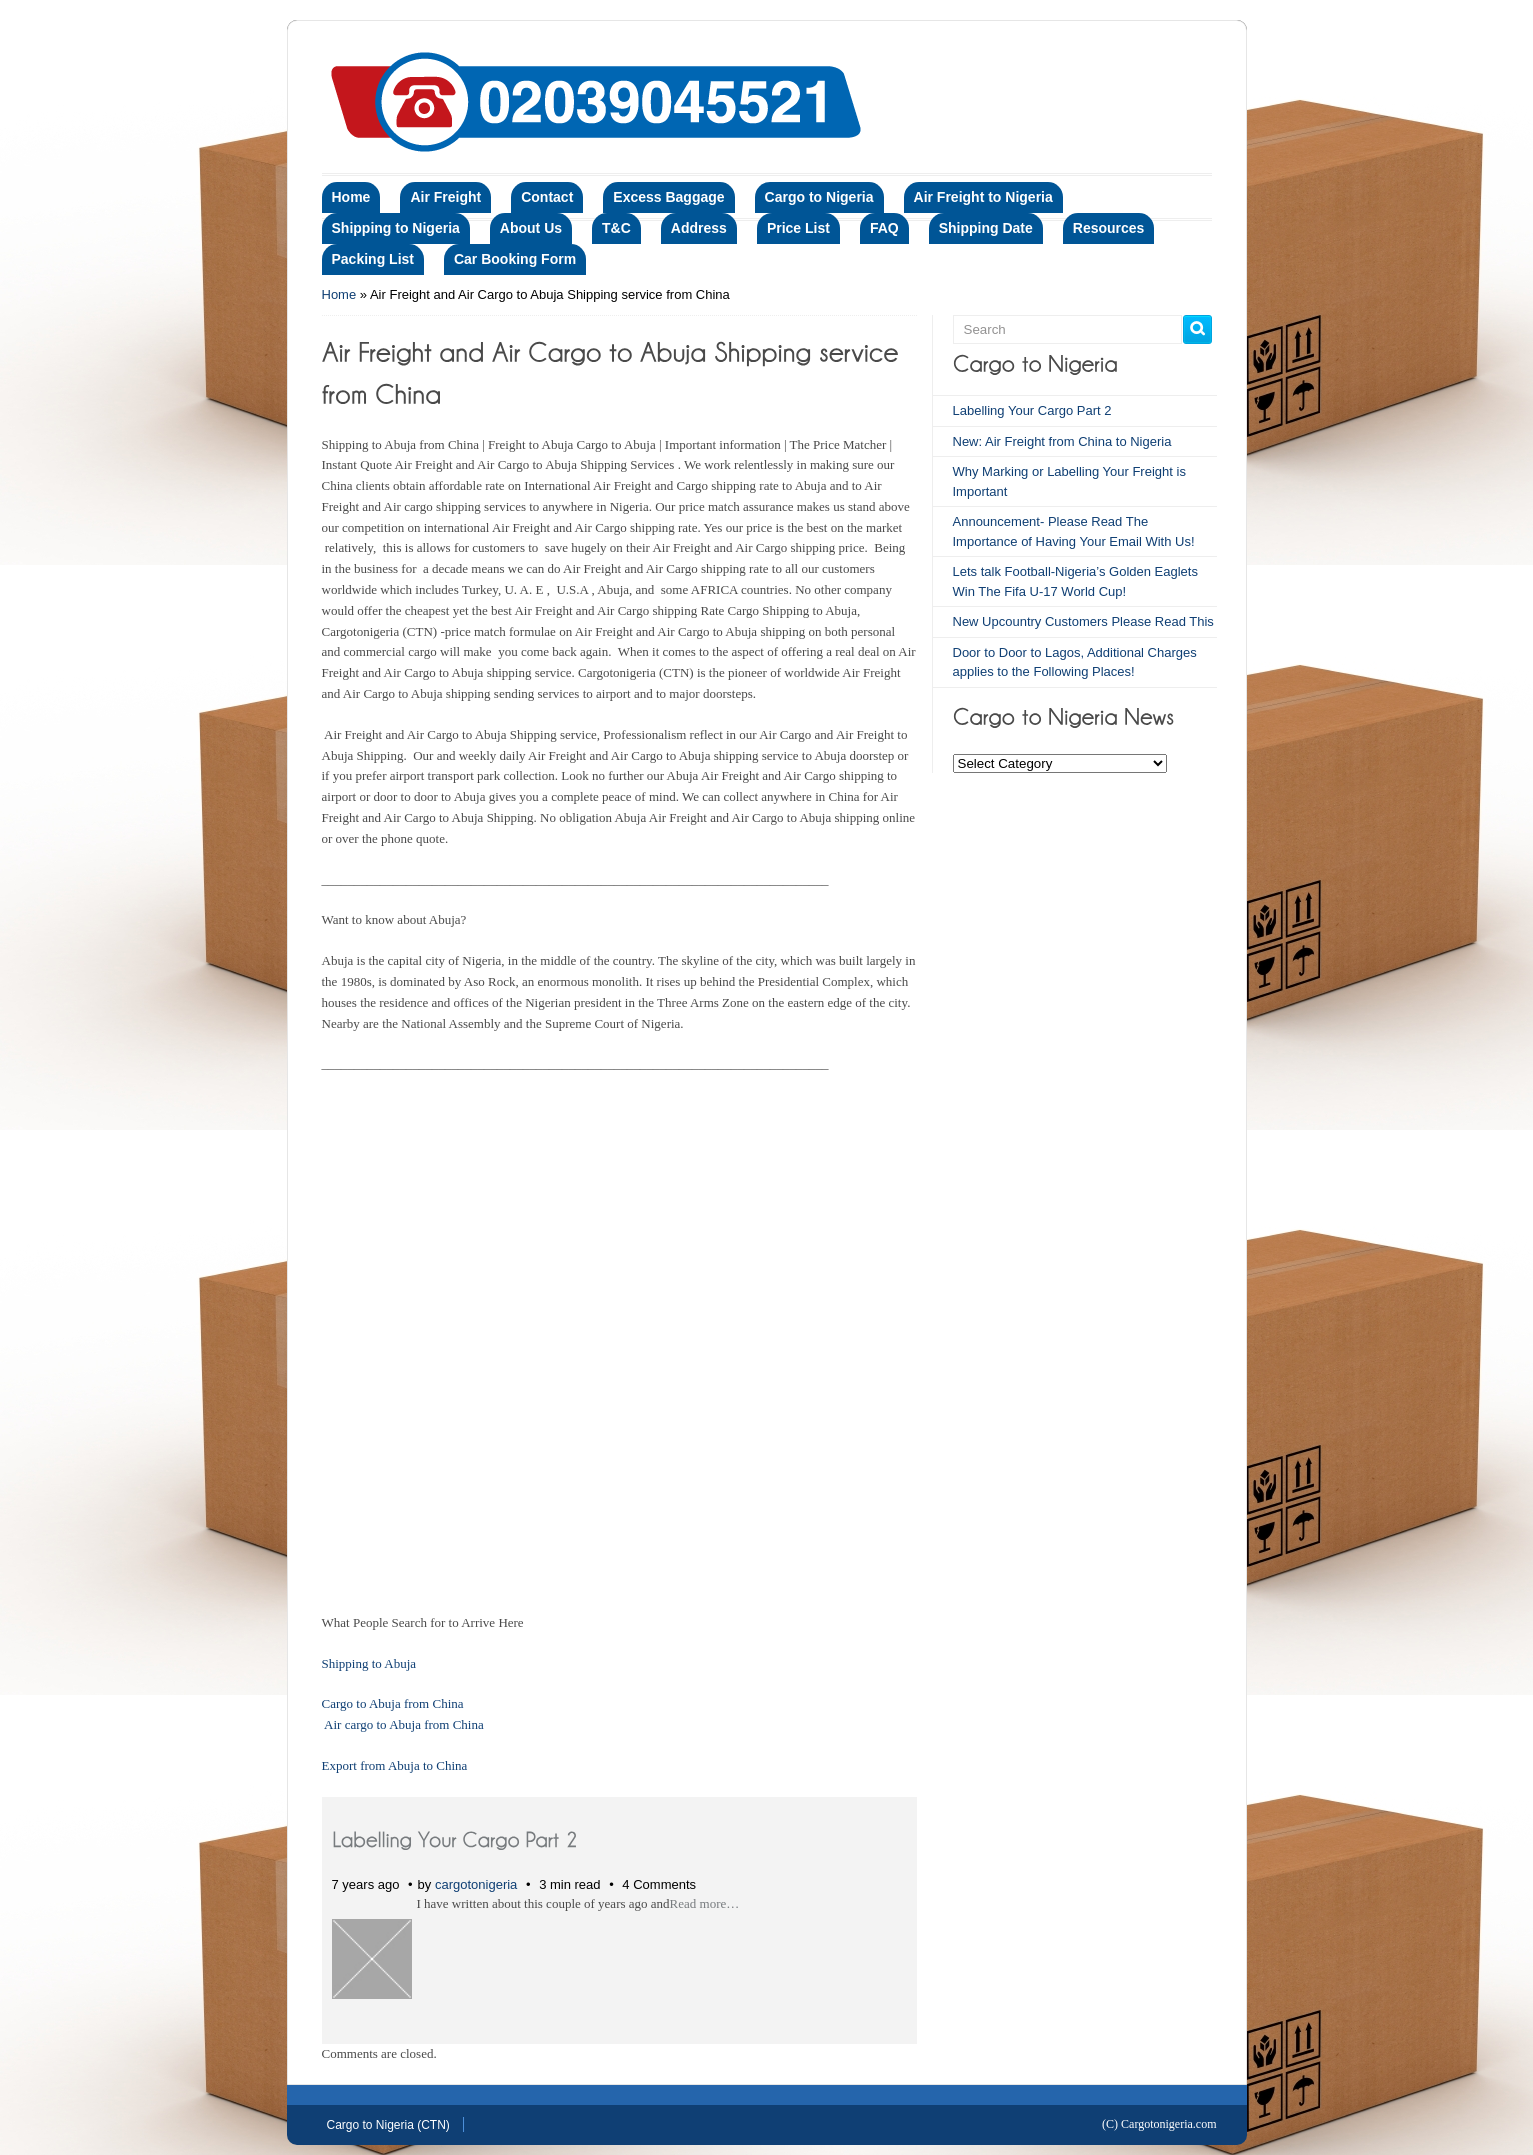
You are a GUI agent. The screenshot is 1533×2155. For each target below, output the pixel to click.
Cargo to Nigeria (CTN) (388, 2125)
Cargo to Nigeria (819, 197)
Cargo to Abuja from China (393, 1703)
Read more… (705, 1903)
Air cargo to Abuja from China (404, 1724)
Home (351, 197)
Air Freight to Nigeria (983, 197)
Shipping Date (986, 228)
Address (699, 228)
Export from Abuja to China (395, 1765)
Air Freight (445, 197)
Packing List (373, 259)
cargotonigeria (476, 1884)
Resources (1109, 228)
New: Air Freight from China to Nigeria (1062, 441)
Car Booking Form (515, 259)
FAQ (884, 228)
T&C (616, 228)
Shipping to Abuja (369, 1663)
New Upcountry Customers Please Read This (1083, 621)
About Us (531, 228)
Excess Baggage (668, 197)
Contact (547, 197)
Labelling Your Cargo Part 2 (1032, 410)
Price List (798, 228)
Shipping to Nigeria (396, 228)
